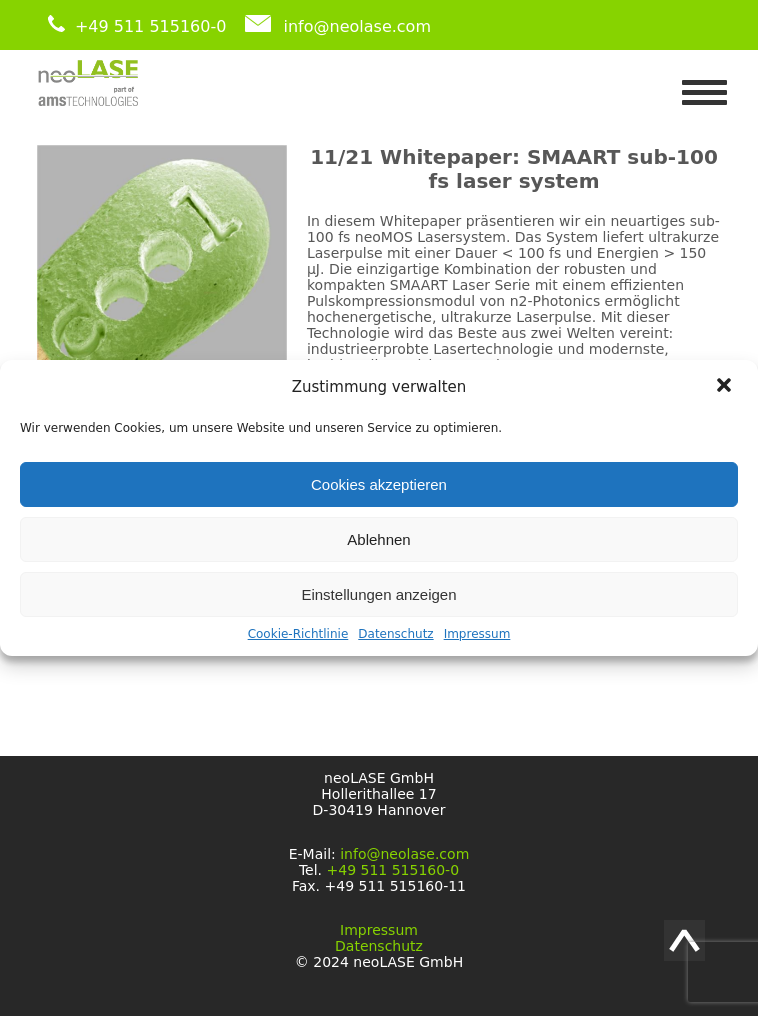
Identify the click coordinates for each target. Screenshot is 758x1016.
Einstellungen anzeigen (378, 594)
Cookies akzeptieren (379, 484)
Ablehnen (378, 539)
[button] (726, 387)
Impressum (477, 634)
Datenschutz (395, 634)
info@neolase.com (357, 26)
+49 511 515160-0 (151, 26)
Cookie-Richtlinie (298, 634)
